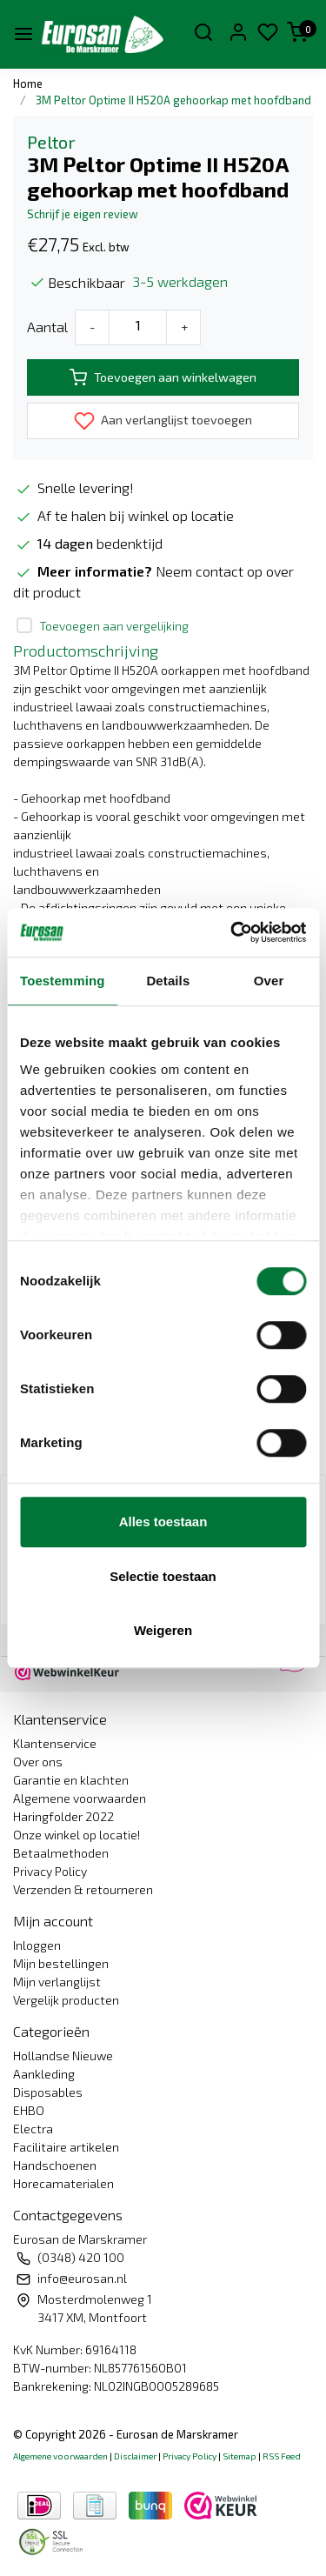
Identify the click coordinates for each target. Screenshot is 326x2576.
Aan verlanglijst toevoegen (163, 420)
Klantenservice (54, 1743)
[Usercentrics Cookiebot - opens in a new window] (232, 932)
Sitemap (239, 2456)
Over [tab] (269, 980)
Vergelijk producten (66, 1999)
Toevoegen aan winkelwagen (163, 377)
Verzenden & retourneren (83, 1889)
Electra (33, 2128)
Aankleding (44, 2073)
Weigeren (163, 1630)
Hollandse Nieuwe (63, 2055)
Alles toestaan (163, 1521)
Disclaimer (135, 2456)
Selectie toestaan (163, 1576)
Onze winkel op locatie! (76, 1834)
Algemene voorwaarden (79, 1798)
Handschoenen (54, 2165)
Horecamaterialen (63, 2183)
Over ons (38, 1761)
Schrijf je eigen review (82, 214)
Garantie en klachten (71, 1779)
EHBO (28, 2110)
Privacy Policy (50, 1871)
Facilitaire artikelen (66, 2146)
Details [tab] (168, 980)
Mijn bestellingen (61, 1963)
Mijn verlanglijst (57, 1981)
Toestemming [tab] (62, 980)
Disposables (48, 2092)
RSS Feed (282, 2456)
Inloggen (37, 1945)
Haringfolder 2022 (63, 1816)
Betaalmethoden (61, 1852)
